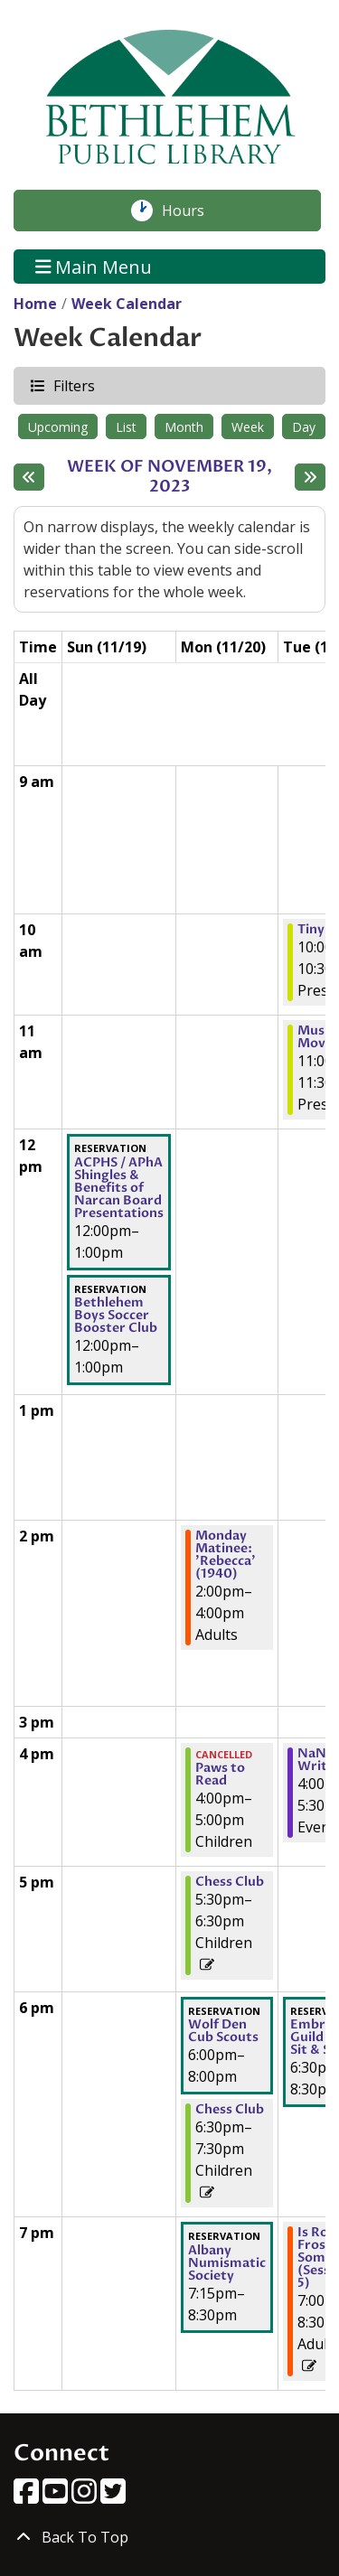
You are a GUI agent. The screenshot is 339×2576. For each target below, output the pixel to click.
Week (247, 427)
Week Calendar (126, 304)
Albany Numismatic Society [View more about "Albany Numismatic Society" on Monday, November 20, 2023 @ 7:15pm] (227, 2263)
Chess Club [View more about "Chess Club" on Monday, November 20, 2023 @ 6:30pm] (229, 2109)
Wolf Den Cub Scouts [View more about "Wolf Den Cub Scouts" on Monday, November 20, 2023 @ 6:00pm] (223, 2031)
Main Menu (94, 266)
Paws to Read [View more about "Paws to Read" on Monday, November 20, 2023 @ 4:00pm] (220, 1774)
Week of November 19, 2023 (176, 476)
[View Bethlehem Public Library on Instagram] (85, 2496)
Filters (73, 385)
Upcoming (58, 427)
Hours (192, 210)
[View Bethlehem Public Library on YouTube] (56, 2496)
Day (303, 427)
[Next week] (310, 477)
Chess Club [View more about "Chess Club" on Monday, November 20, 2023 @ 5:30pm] (229, 1882)
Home (35, 304)
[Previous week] (29, 477)
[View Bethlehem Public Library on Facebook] (28, 2496)
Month (184, 427)
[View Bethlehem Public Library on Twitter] (113, 2496)
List (126, 427)
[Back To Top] (169, 2537)
